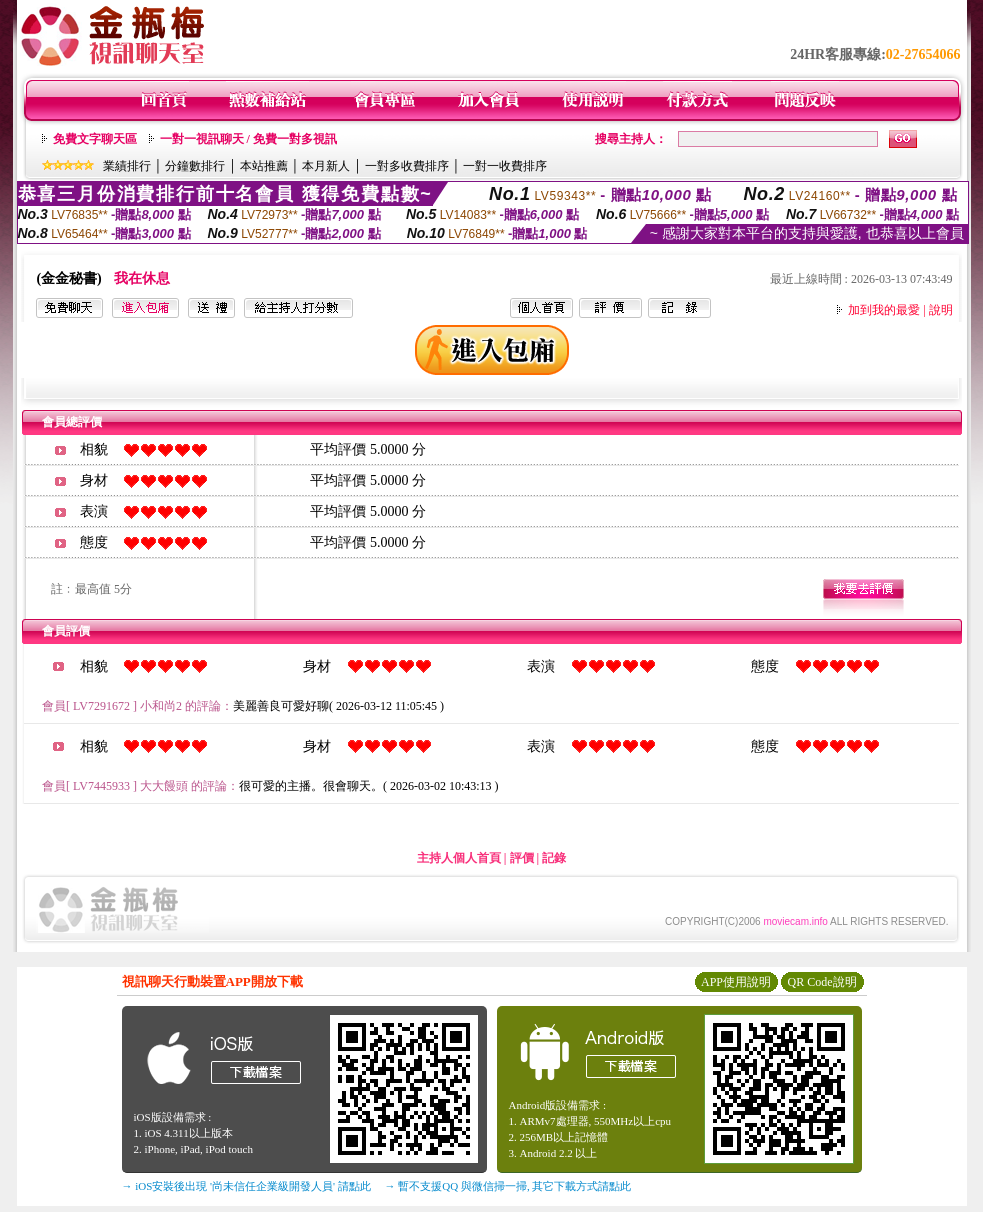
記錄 (554, 858)
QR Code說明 (822, 982)
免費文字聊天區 (95, 139)
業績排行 (127, 166)
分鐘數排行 (195, 166)
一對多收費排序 (407, 166)
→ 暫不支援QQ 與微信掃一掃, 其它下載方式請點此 (508, 1186)
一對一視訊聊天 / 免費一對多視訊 (248, 139)
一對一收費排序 (505, 166)
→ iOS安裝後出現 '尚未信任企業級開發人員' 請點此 (246, 1186)
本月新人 (326, 166)
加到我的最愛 (884, 310)
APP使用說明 (736, 982)
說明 (941, 310)
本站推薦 (264, 166)
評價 (522, 858)
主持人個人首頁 (459, 858)
